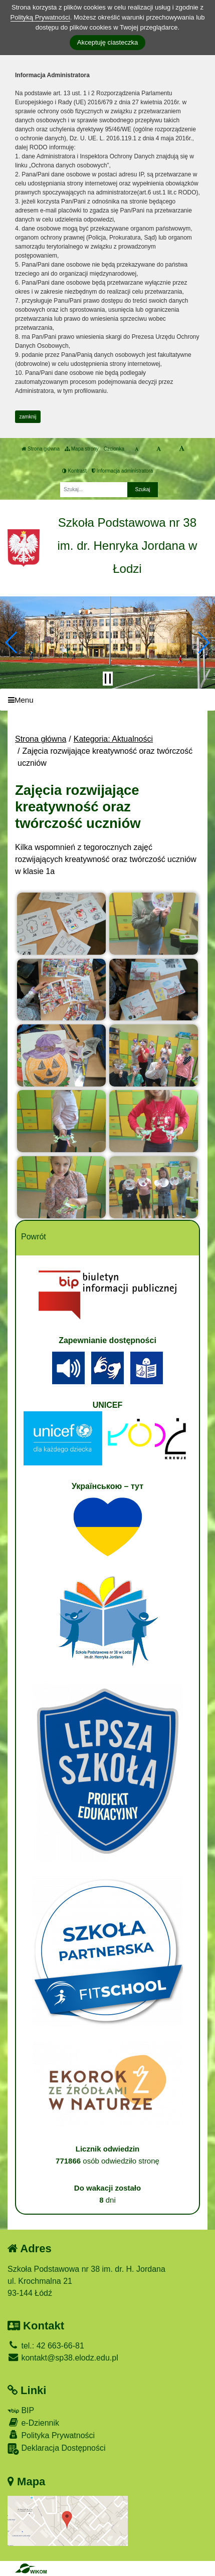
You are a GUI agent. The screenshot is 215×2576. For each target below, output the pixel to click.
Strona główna (41, 449)
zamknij (28, 416)
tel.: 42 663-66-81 (46, 2345)
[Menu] (107, 700)
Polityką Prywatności (40, 17)
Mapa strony (82, 449)
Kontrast (74, 471)
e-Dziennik (33, 2422)
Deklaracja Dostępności (57, 2449)
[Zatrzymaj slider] (108, 679)
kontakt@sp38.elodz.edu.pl (63, 2357)
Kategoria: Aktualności (113, 739)
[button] (12, 642)
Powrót (33, 1236)
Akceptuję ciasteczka (107, 42)
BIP (21, 2410)
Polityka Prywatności (51, 2435)
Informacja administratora (122, 471)
